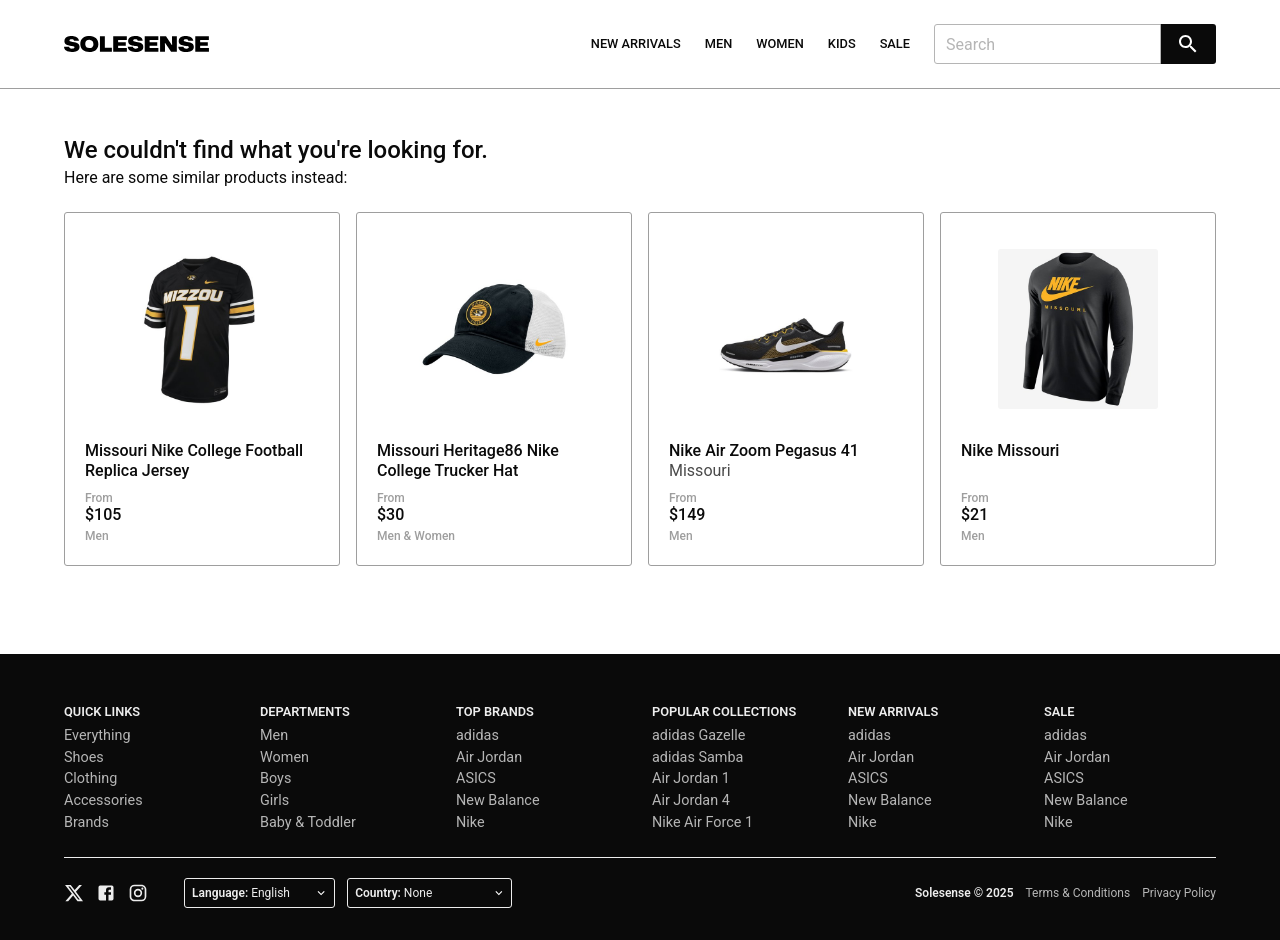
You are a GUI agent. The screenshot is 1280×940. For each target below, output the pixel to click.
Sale (895, 43)
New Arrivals (636, 43)
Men (719, 43)
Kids (842, 43)
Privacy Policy (1179, 893)
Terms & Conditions (1078, 893)
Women (780, 43)
